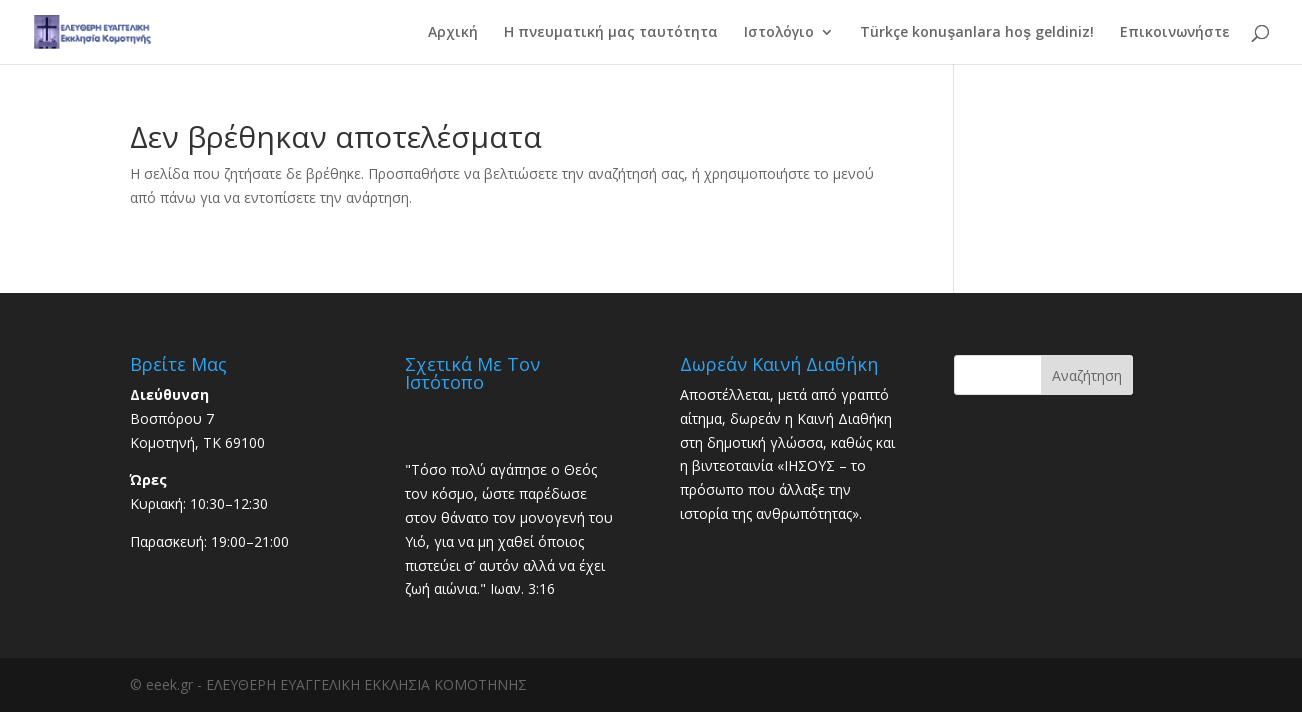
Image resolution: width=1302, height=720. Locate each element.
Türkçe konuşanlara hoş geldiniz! (977, 33)
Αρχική (453, 33)
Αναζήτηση (1087, 375)
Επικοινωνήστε (1175, 33)
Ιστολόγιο (779, 33)
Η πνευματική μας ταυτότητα (611, 33)
